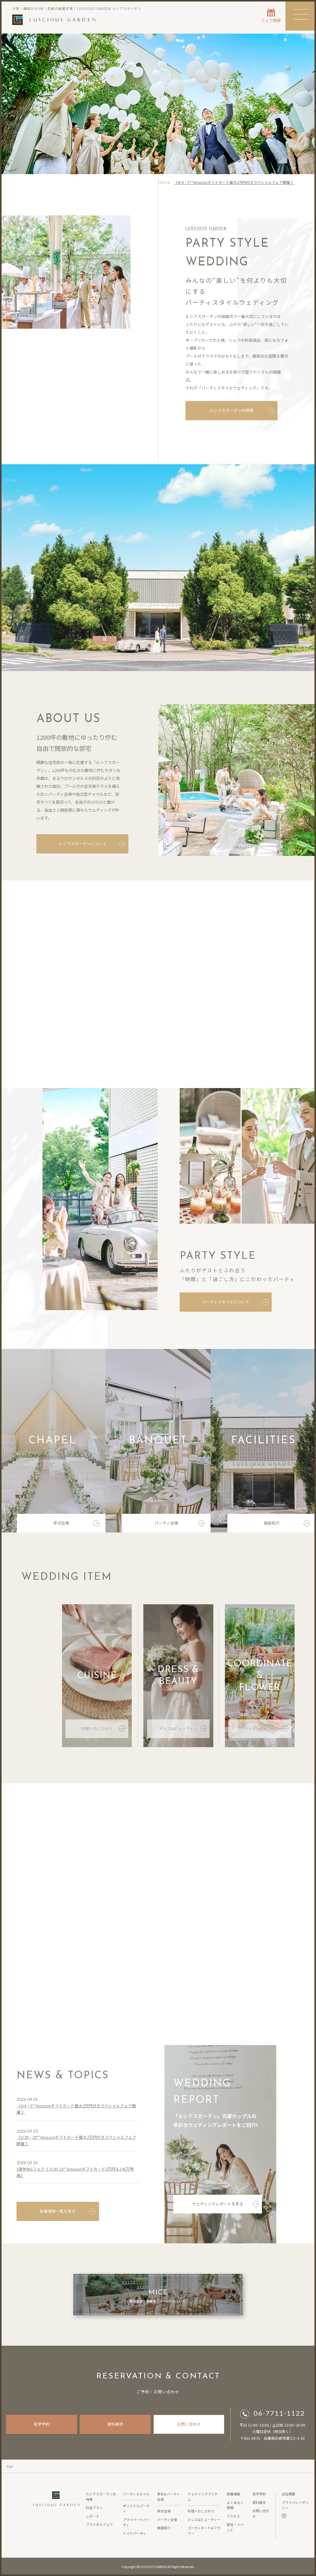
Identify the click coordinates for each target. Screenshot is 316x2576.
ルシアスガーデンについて (90, 844)
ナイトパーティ (134, 2533)
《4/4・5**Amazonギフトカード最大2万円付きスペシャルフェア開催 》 (234, 182)
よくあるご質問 (235, 2505)
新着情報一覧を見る (68, 2215)
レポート (92, 2516)
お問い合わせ (189, 2424)
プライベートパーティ (136, 2522)
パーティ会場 (180, 1527)
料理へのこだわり (103, 1732)
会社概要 (288, 2493)
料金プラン (94, 2507)
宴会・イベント (235, 2527)
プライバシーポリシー (295, 2505)
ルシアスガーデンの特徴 (242, 414)
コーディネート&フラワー (262, 1732)
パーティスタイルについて (237, 1302)
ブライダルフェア (99, 2524)
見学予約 (42, 2424)
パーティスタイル (136, 2493)
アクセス (233, 2516)
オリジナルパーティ (136, 2508)
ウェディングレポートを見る (225, 2207)
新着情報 (233, 2493)
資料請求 (115, 2424)
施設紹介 (287, 1527)
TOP (9, 2466)
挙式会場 (76, 1527)
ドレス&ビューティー (183, 1732)
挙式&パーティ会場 (168, 2496)
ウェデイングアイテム (203, 2496)
